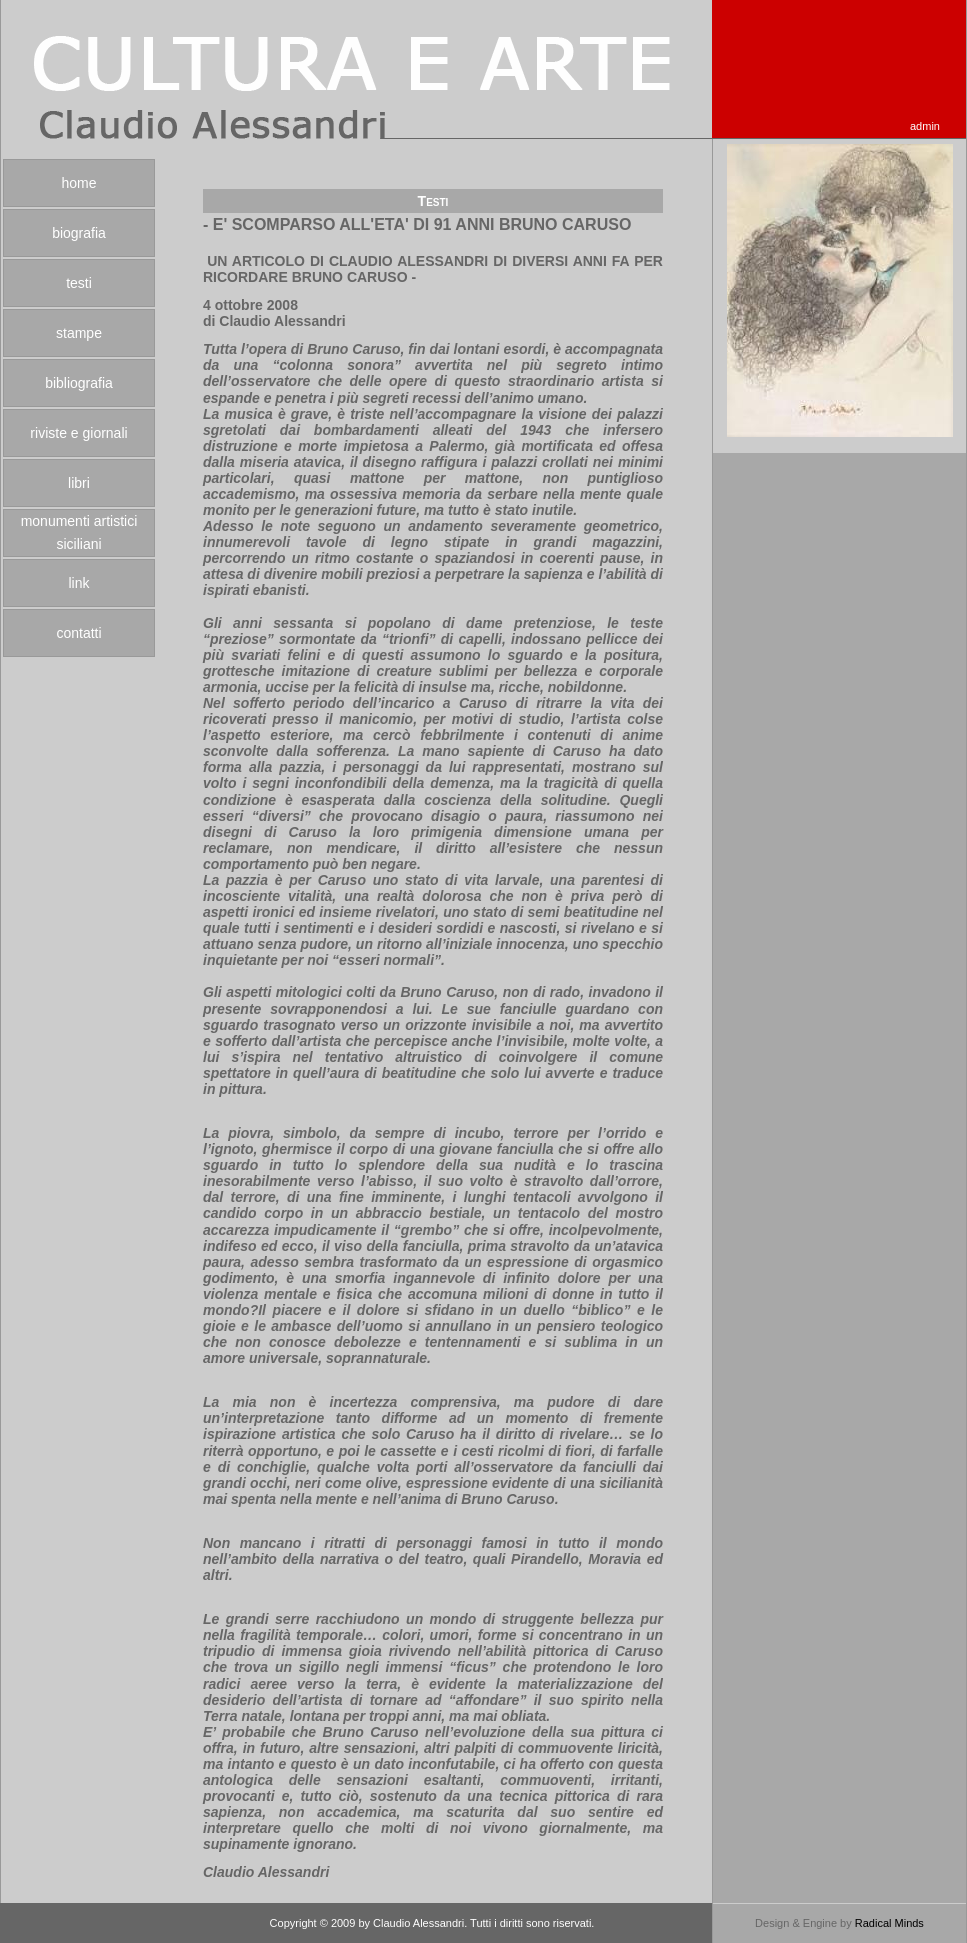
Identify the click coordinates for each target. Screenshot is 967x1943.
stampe (79, 333)
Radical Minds (889, 1923)
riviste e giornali (78, 433)
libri (79, 483)
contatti (78, 633)
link (78, 583)
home (78, 183)
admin (925, 126)
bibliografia (79, 383)
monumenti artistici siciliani (79, 532)
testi (79, 283)
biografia (79, 233)
